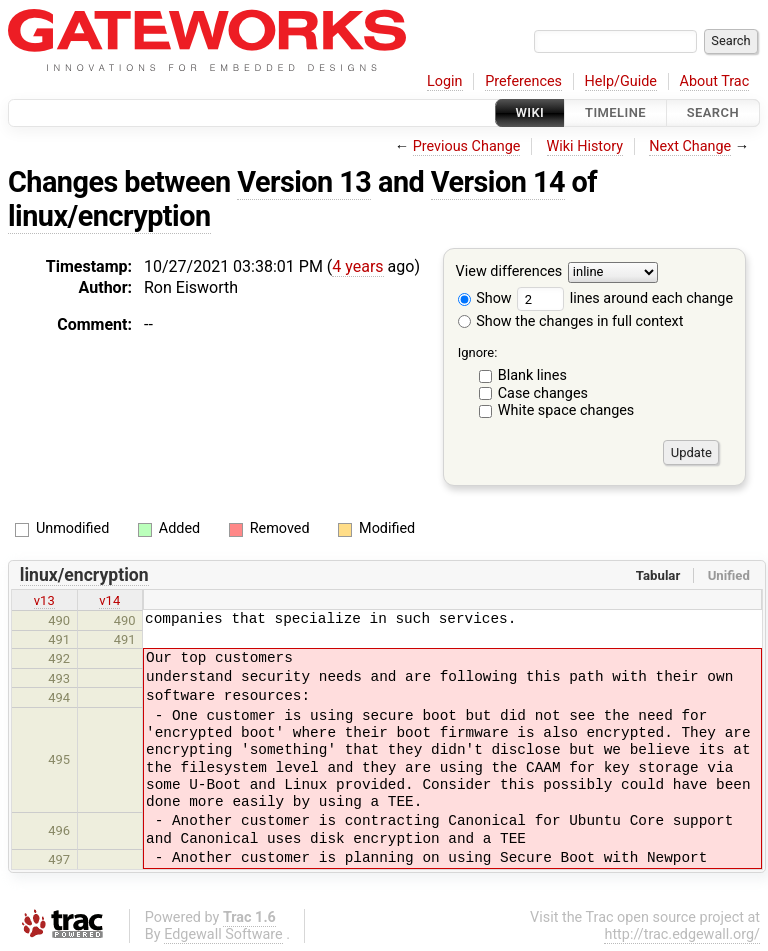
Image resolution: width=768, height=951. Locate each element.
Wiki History (585, 146)
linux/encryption (109, 216)
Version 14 (498, 182)
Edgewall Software (223, 934)
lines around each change (625, 298)
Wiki (530, 112)
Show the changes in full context (571, 321)
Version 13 (304, 182)
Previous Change (467, 146)
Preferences (523, 81)
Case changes (543, 393)
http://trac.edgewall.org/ (682, 934)
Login (445, 81)
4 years (357, 266)
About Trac (715, 81)
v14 (109, 600)
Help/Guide (621, 81)
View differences (509, 272)
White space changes (566, 410)
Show (485, 298)
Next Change (690, 146)
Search (713, 112)
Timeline (615, 112)
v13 (44, 600)
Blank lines (532, 375)
